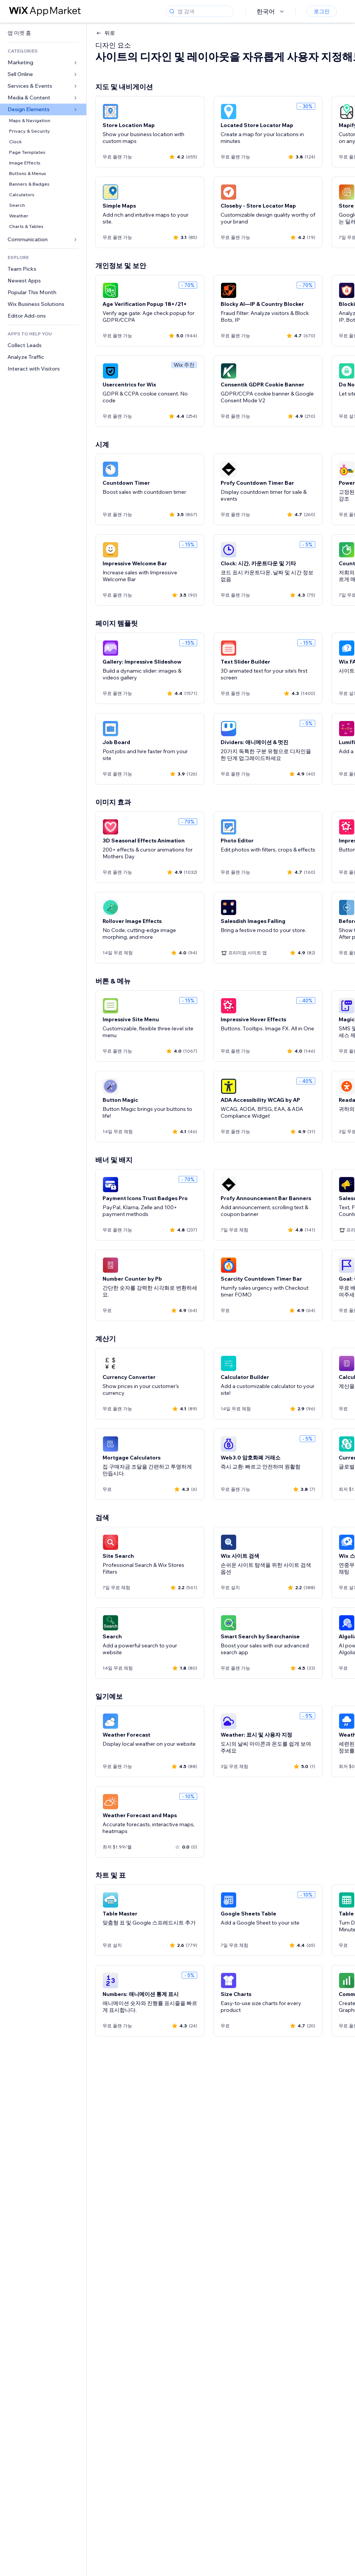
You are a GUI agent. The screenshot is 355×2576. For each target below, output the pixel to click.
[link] (43, 33)
